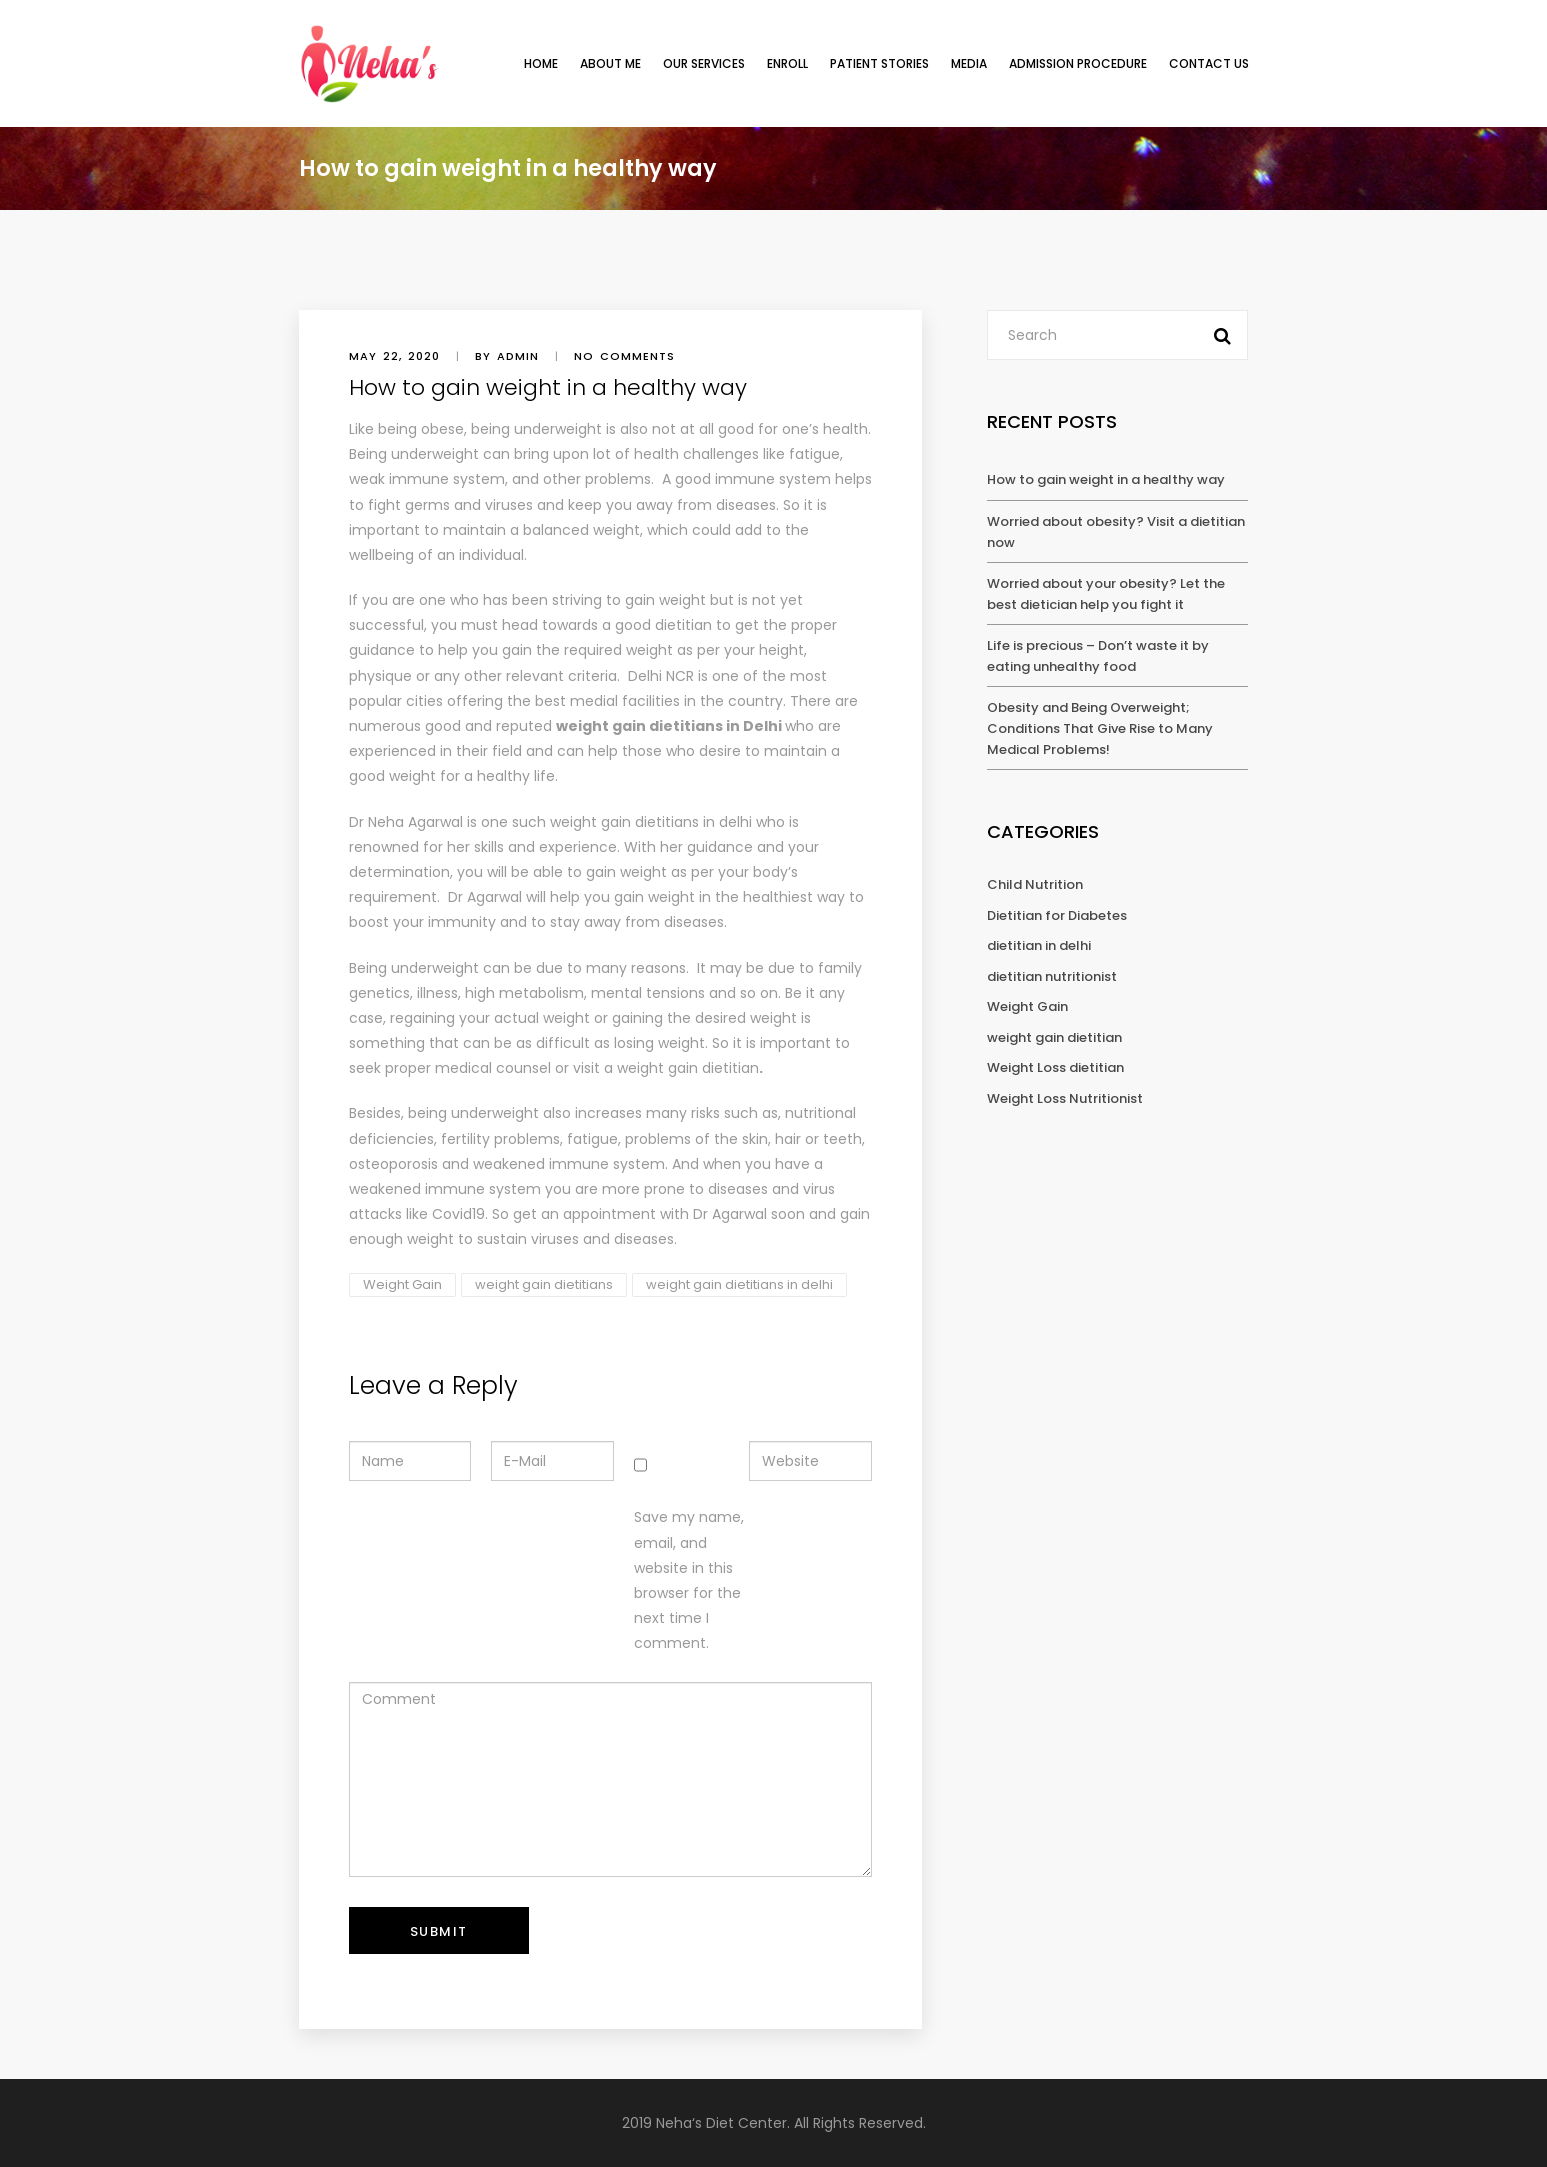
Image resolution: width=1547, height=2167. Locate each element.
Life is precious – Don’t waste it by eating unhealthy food (1098, 656)
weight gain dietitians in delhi (651, 822)
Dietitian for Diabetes (1057, 915)
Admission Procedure (1078, 63)
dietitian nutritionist (1052, 976)
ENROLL (787, 63)
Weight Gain (402, 1284)
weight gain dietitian (688, 1068)
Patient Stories (879, 63)
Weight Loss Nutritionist (1065, 1098)
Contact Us (1209, 63)
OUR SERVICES (704, 63)
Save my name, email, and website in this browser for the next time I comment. (689, 1580)
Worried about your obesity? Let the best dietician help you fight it (1106, 594)
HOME (541, 63)
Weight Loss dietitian (1055, 1067)
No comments (624, 356)
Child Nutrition (1035, 884)
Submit (439, 1931)
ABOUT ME (610, 63)
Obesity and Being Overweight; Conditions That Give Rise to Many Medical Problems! (1100, 728)
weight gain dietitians (544, 1284)
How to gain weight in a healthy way (1106, 479)
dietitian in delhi (1039, 945)
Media (969, 63)
